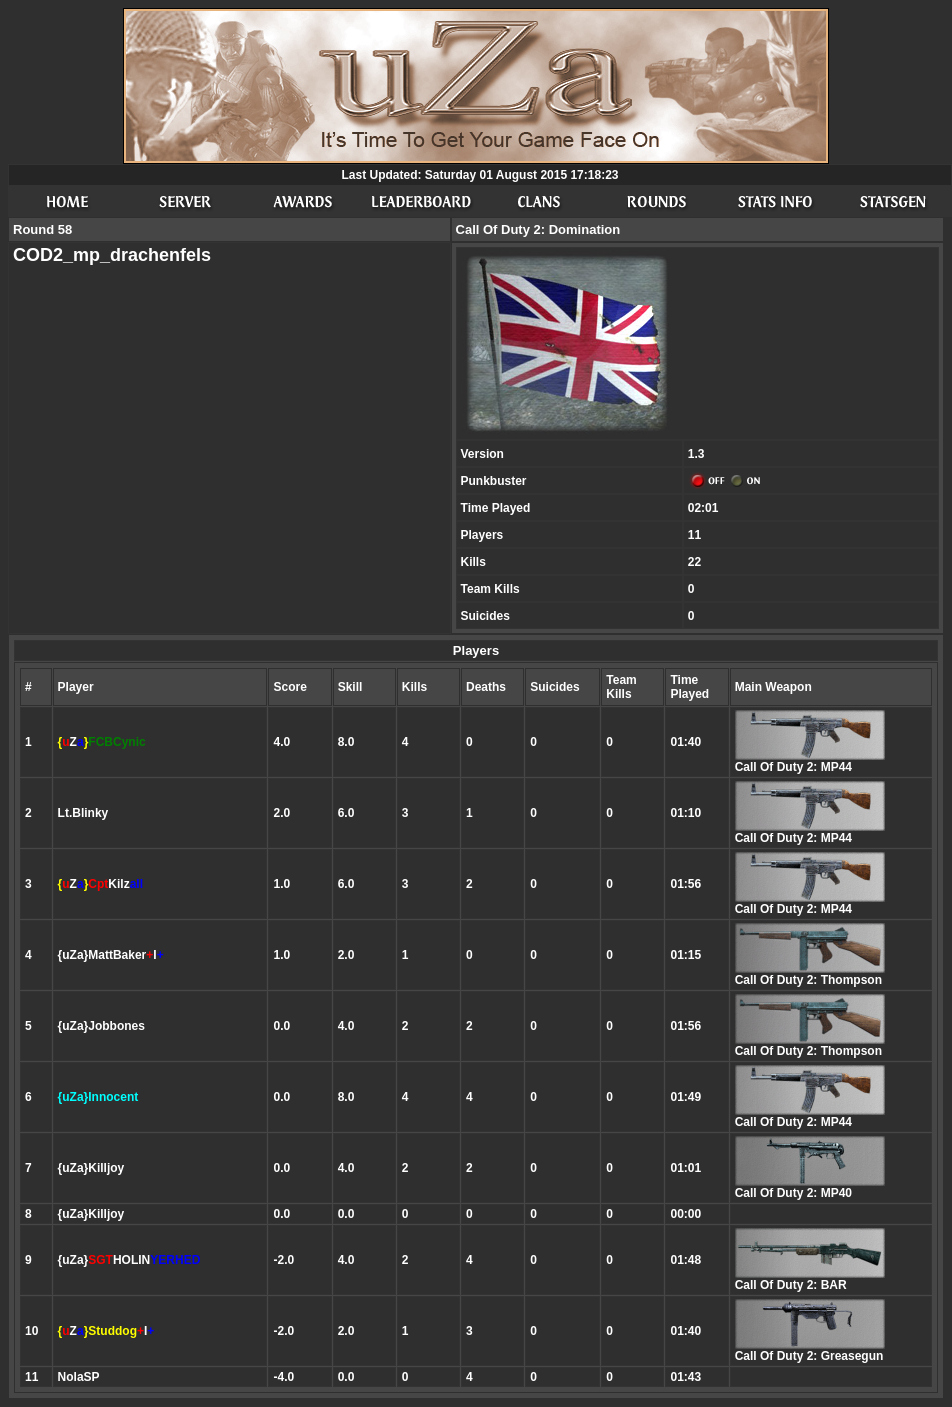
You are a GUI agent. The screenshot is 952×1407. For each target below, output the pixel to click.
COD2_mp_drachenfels (112, 255)
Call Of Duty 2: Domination (538, 229)
